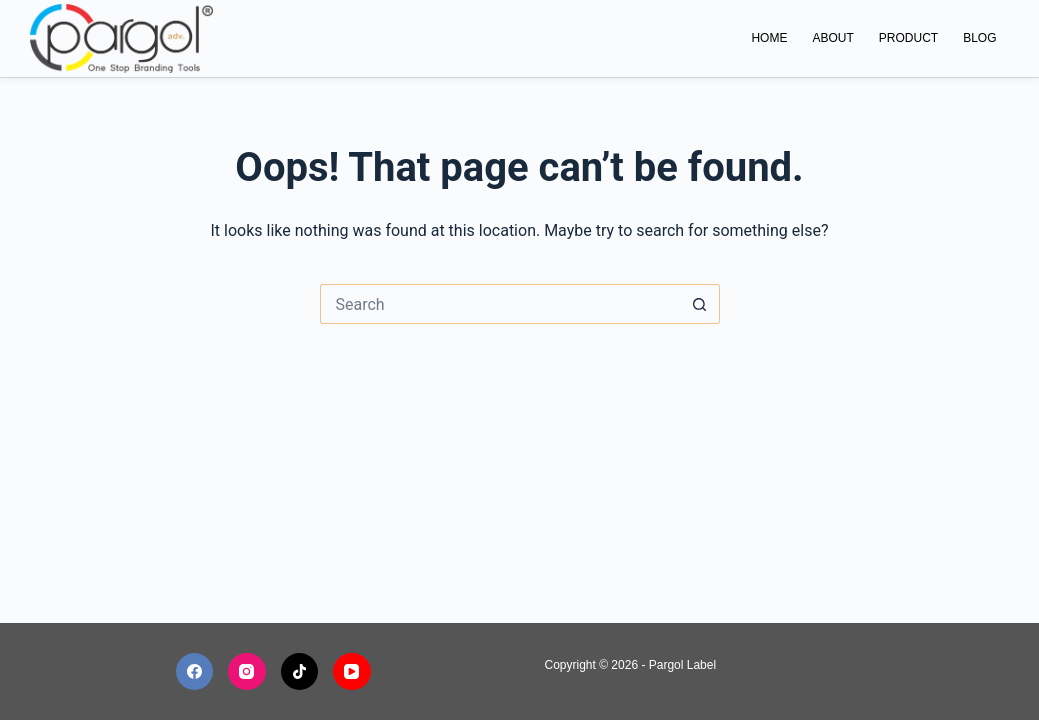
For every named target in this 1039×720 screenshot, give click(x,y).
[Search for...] (500, 304)
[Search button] (700, 304)
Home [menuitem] (769, 38)
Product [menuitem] (908, 38)
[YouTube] (352, 672)
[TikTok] (300, 672)
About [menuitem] (832, 38)
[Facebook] (195, 672)
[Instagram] (247, 672)
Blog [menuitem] (979, 38)
